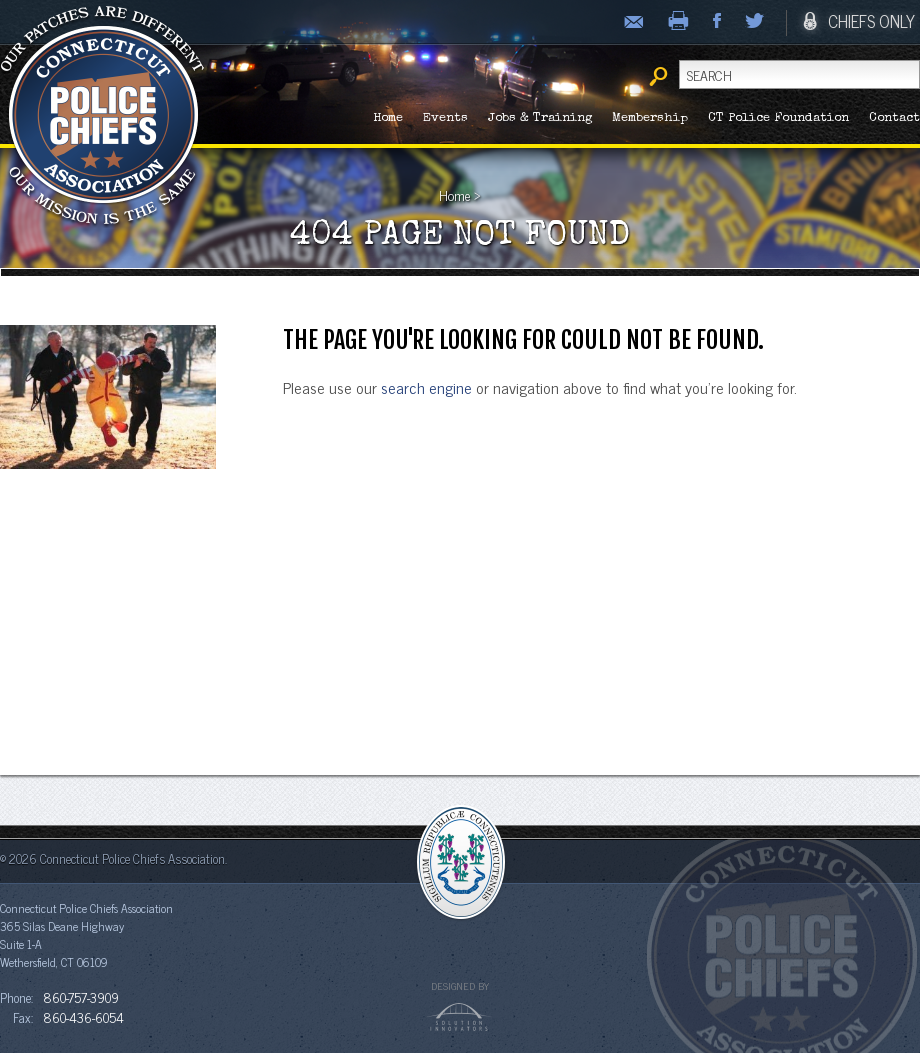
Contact (894, 118)
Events (445, 118)
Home (388, 118)
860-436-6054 (83, 1017)
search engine (426, 387)
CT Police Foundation (778, 118)
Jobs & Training (540, 118)
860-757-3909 (81, 997)
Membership (650, 118)
